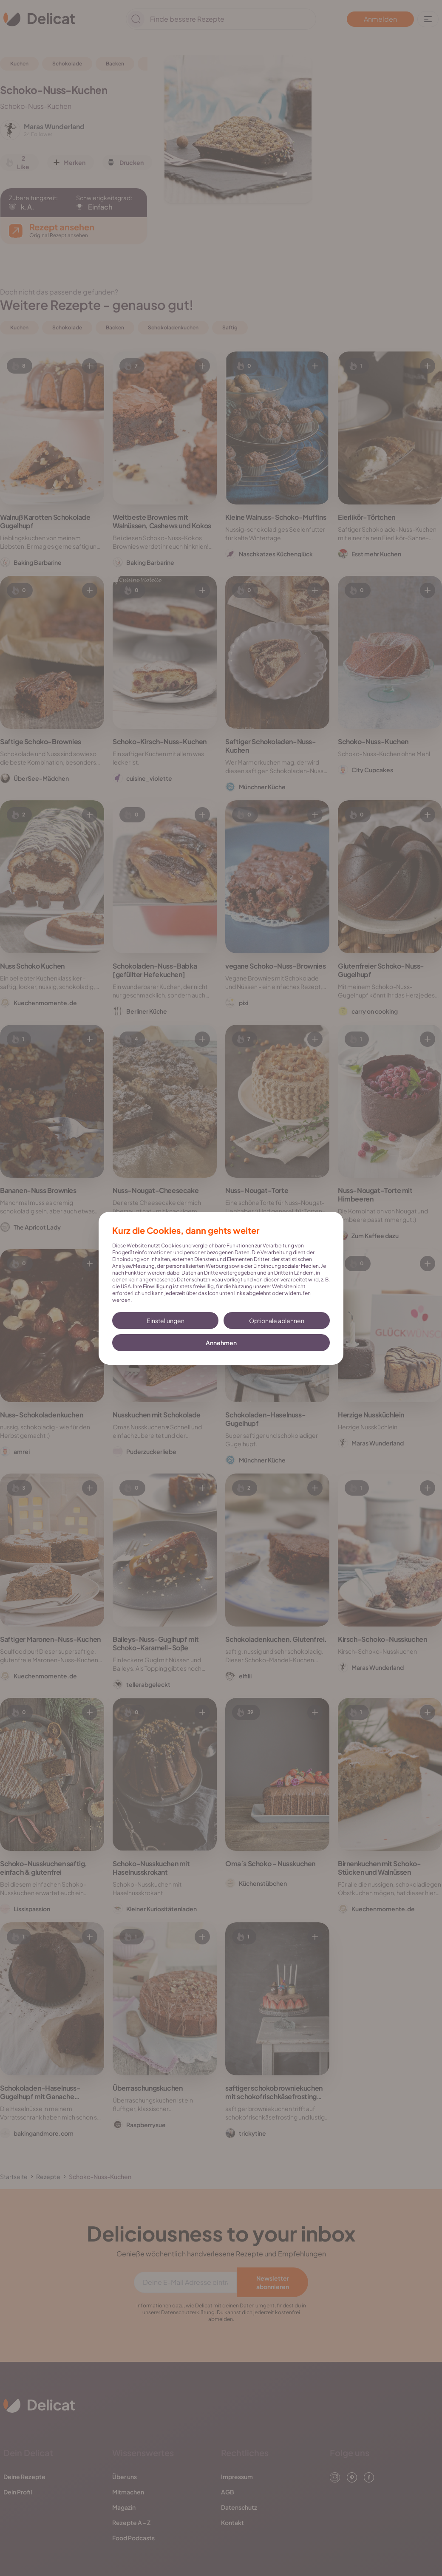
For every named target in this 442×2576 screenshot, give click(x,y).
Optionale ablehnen (276, 1320)
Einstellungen (165, 1320)
